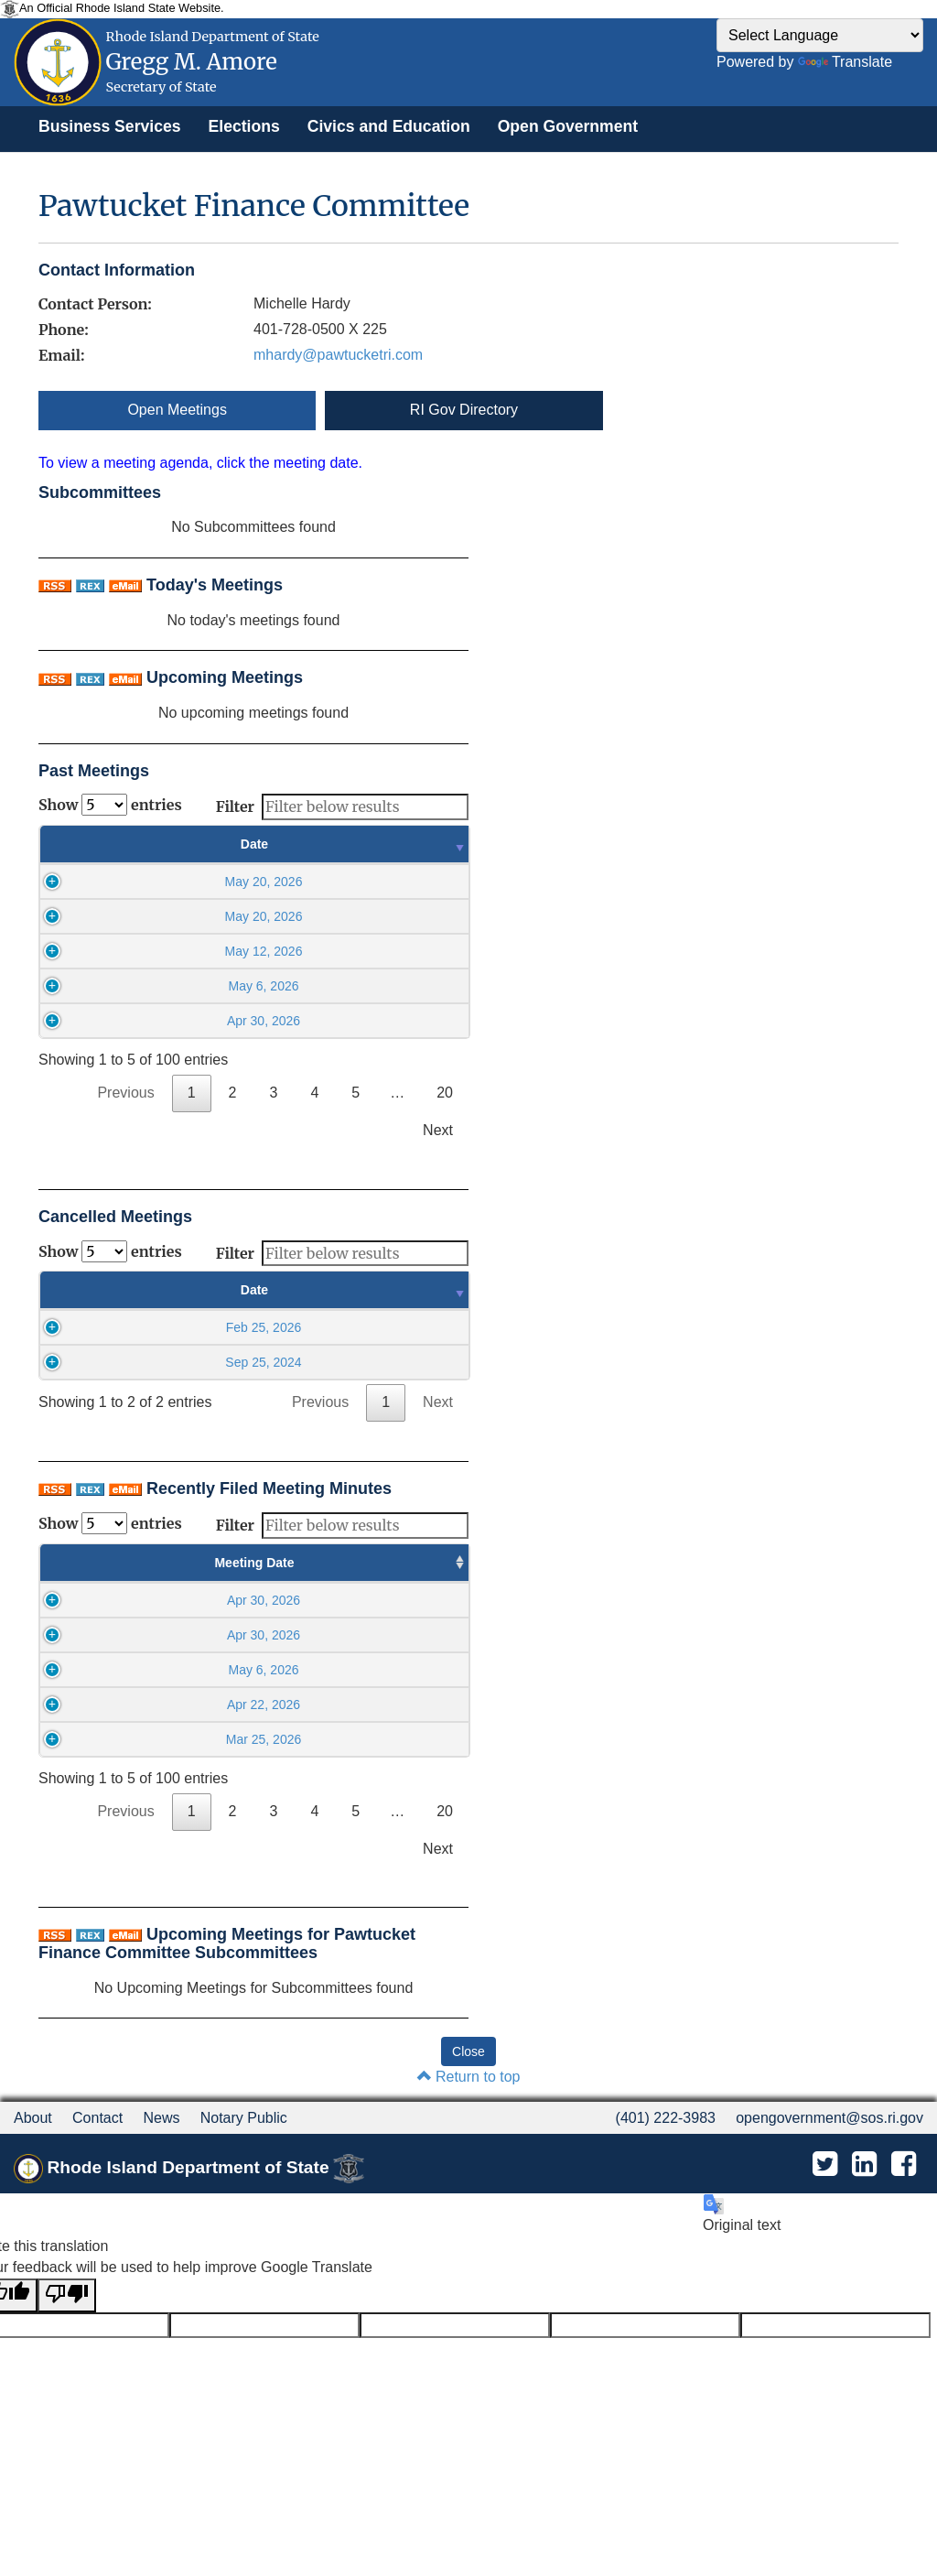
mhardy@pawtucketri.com (338, 355)
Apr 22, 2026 (103, 1704)
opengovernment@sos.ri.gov (829, 2118)
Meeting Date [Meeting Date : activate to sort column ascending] (104, 1562)
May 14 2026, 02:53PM (384, 1669)
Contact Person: (95, 304)
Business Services (109, 126)
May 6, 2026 (163, 986)
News (161, 2118)
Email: (61, 355)
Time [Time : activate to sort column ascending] (378, 844)
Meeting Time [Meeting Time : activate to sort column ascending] (233, 1562)
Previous (125, 1092)
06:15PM (233, 1704)
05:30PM (233, 1635)
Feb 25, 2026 (162, 1327)
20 (444, 1092)
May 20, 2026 (163, 881)
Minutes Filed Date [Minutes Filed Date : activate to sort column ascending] (384, 1562)
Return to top (469, 2076)
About (33, 2118)
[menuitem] (110, 126)
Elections (244, 126)
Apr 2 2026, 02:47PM (383, 1739)
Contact (97, 2118)
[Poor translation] (67, 2295)
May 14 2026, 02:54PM (384, 1600)
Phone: (63, 329)
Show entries (110, 805)
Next (438, 1130)
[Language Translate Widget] (819, 35)
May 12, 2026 (163, 951)
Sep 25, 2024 (162, 1362)
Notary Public (243, 2118)
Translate (845, 62)
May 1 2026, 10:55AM (384, 1704)
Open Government (568, 126)
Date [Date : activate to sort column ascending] (164, 844)
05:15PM (233, 1600)
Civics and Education (388, 126)
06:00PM (233, 1669)
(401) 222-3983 (666, 2118)
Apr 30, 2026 (163, 1020)
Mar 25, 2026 (104, 1739)
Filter (342, 807)
